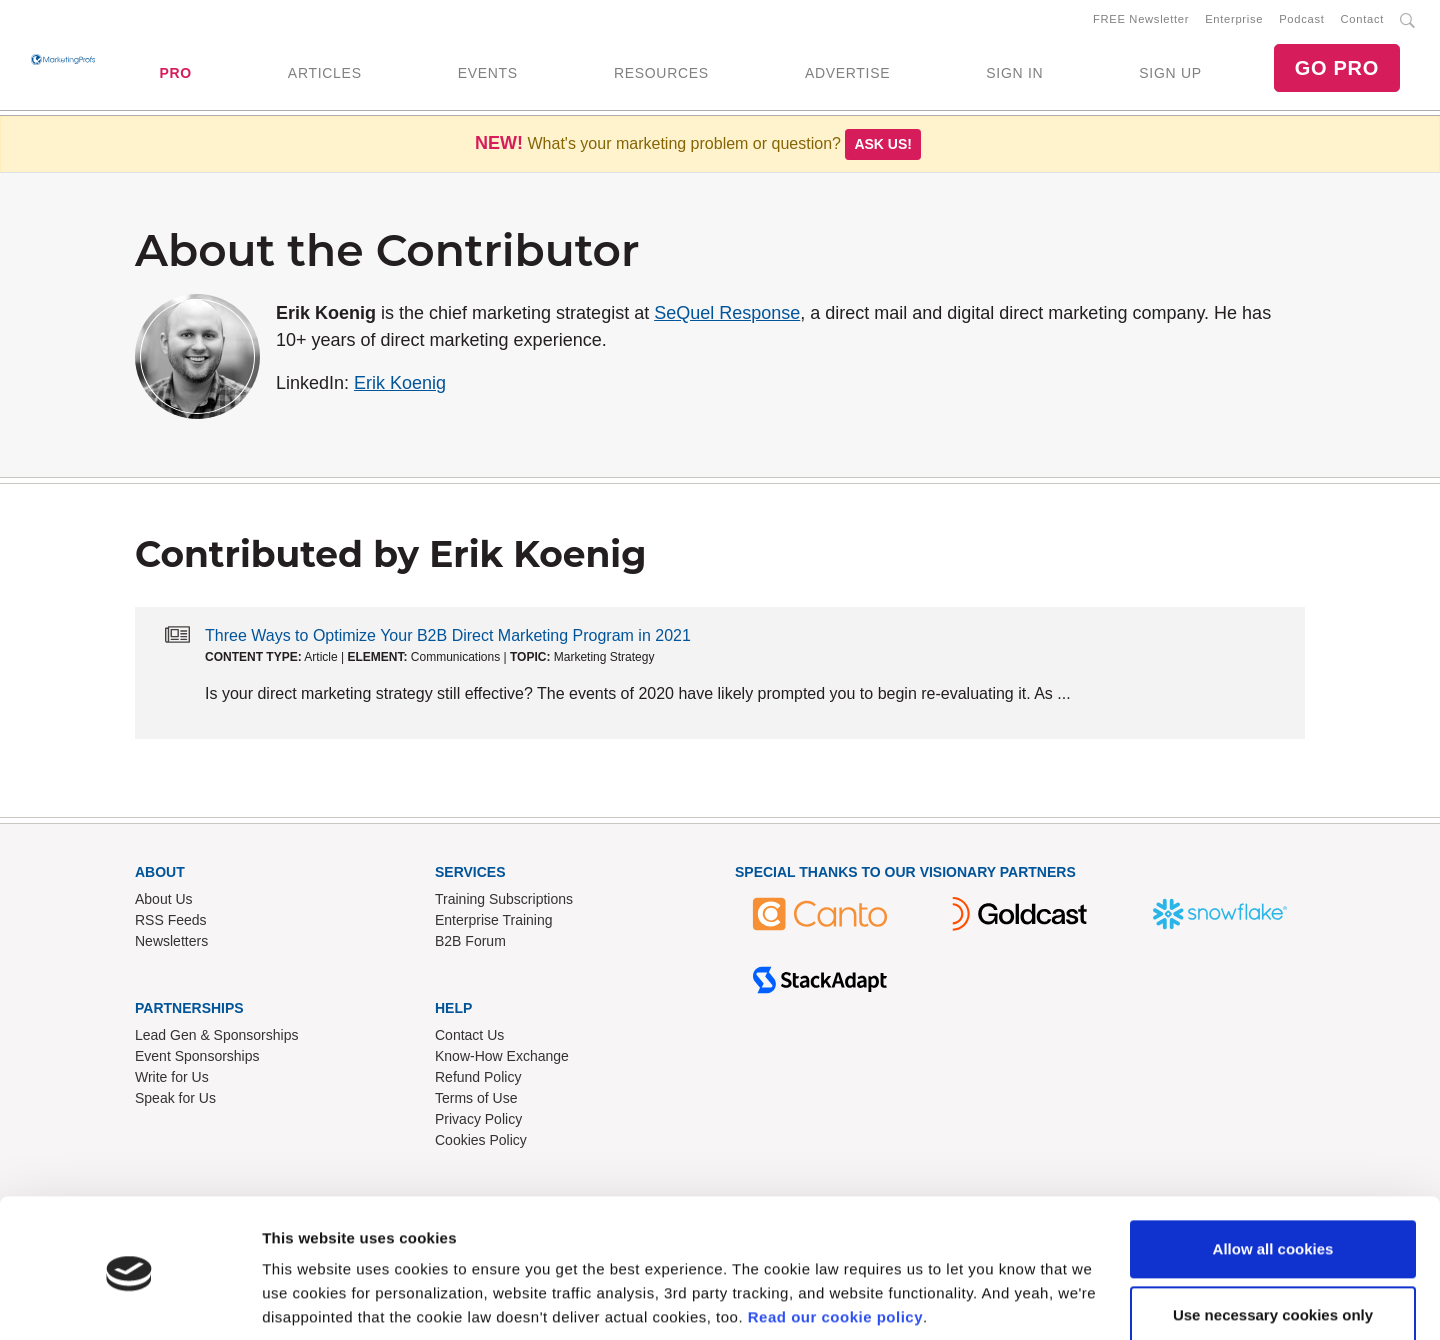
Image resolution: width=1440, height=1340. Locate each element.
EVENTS (488, 75)
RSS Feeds (171, 924)
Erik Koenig (400, 387)
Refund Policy (478, 1081)
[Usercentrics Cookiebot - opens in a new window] (129, 1301)
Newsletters (171, 945)
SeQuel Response (727, 317)
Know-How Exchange (502, 1060)
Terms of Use (476, 1102)
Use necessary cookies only (1273, 1242)
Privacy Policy (478, 1123)
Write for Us (172, 1081)
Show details (308, 1300)
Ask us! (883, 148)
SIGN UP (1170, 75)
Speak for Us (175, 1102)
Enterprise (1234, 21)
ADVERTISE (847, 75)
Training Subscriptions (504, 903)
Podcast (1301, 21)
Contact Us (469, 1039)
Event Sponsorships (197, 1060)
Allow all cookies (1273, 1177)
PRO (175, 75)
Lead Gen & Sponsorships (216, 1039)
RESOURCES (661, 75)
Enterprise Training (494, 924)
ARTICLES (325, 75)
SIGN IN (1014, 75)
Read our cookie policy (835, 1245)
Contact (1362, 21)
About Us (164, 903)
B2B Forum (470, 945)
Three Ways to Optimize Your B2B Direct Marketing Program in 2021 (448, 639)
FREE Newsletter (1141, 21)
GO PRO (1337, 70)
